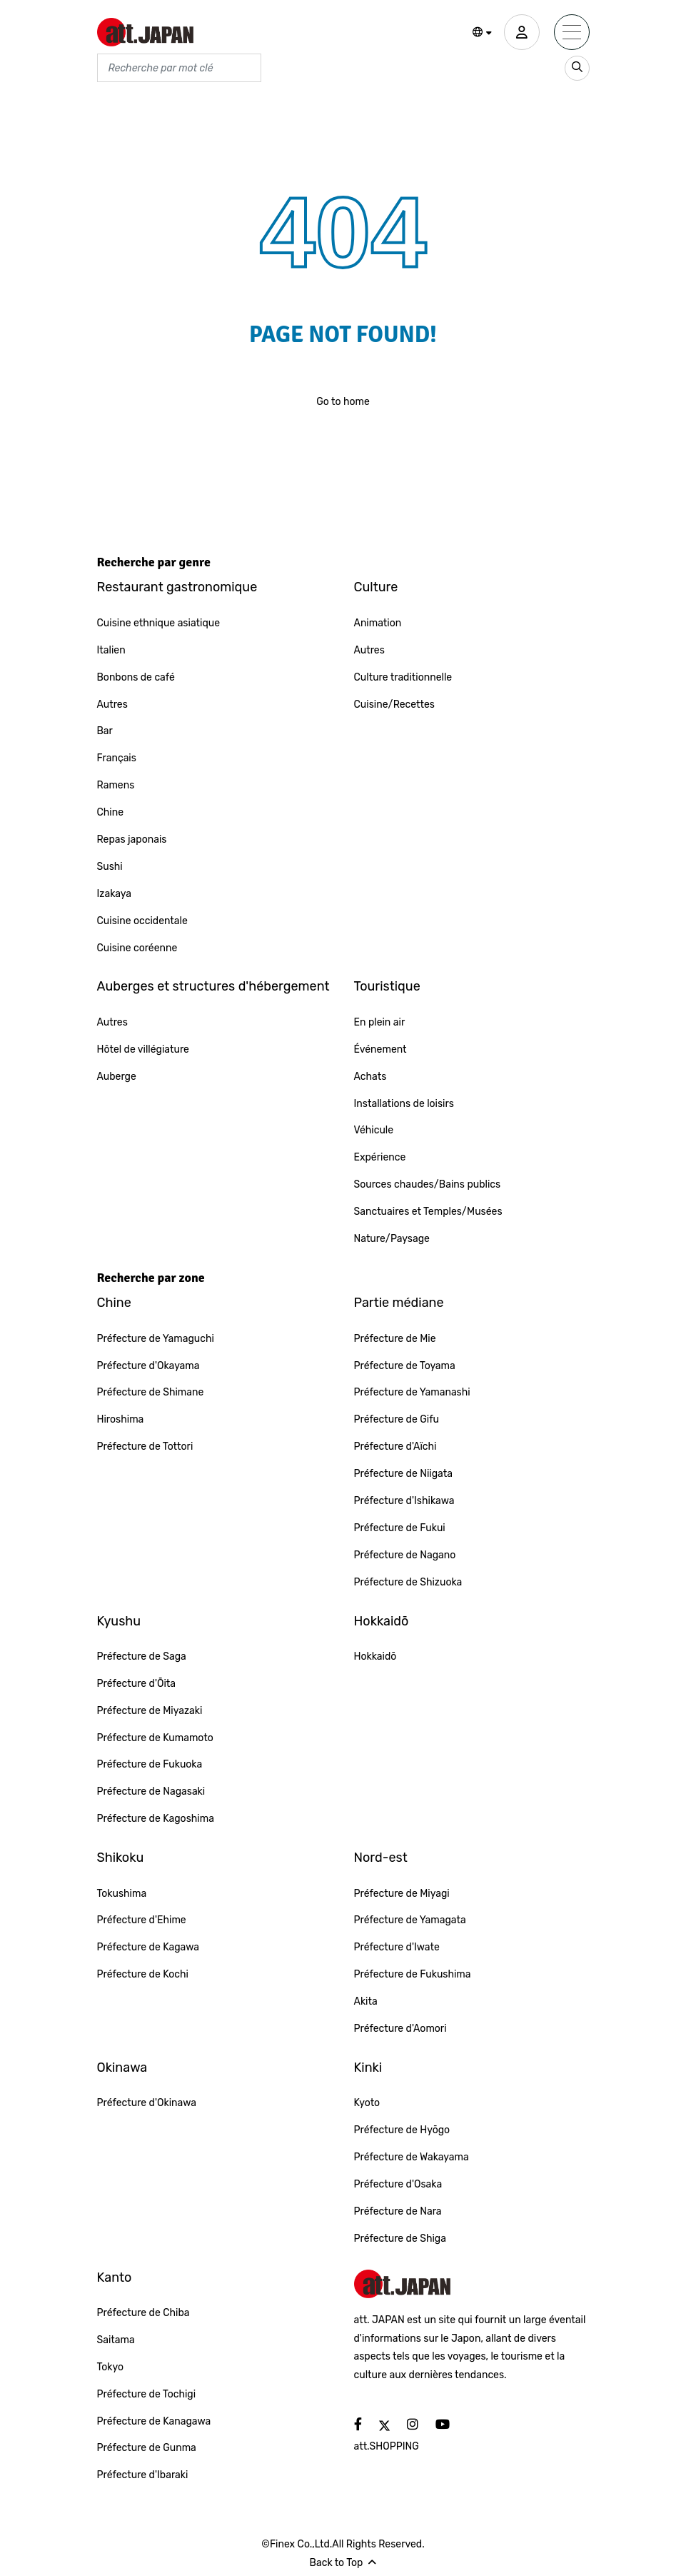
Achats (370, 1077)
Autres (112, 704)
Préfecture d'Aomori (400, 2029)
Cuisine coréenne (137, 948)
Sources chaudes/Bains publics (427, 1184)
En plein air (379, 1022)
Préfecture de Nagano (405, 1555)
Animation (378, 623)
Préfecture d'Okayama (148, 1366)
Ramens (116, 785)
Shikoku (120, 1857)
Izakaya (114, 894)
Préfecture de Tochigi (146, 2394)
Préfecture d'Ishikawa (404, 1501)
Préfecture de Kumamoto (155, 1738)
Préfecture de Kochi (142, 1974)
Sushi (110, 867)
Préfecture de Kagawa (148, 1947)
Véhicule (374, 1130)
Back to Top (343, 2563)
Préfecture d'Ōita (136, 1684)
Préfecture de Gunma (146, 2448)
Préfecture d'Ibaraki (142, 2475)
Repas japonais (132, 839)
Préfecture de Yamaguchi (155, 1339)
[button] (482, 33)
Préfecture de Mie (395, 1339)
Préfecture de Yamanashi (412, 1392)
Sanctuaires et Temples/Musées (428, 1212)
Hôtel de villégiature (143, 1049)
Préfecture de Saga (141, 1656)
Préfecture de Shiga (400, 2238)
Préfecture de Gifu (396, 1419)
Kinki (368, 2067)
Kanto (114, 2277)
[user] (522, 32)
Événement (380, 1049)
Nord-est (381, 1857)
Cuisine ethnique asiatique (159, 623)
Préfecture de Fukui (399, 1528)
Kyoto (367, 2103)
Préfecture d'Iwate (397, 1947)
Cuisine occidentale (142, 921)
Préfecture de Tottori (145, 1446)
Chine (110, 812)
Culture (376, 587)
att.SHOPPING (386, 2446)
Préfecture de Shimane (150, 1392)
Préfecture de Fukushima (412, 1974)
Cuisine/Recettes (394, 704)
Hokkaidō (381, 1621)
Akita (366, 2001)
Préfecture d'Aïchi (395, 1446)
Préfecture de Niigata (403, 1474)
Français (116, 758)
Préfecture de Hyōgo (402, 2130)
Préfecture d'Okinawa (147, 2103)
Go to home (343, 402)
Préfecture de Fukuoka (150, 1764)
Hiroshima (120, 1419)
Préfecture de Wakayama (411, 2157)
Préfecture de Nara (398, 2211)
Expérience (380, 1157)
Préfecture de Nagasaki (151, 1791)
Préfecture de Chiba (143, 2313)
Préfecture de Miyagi (402, 1894)
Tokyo (110, 2367)
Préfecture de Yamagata (410, 1920)
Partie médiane (399, 1302)
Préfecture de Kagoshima (155, 1819)
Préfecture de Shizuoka (408, 1582)
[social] (358, 2425)
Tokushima (122, 1894)
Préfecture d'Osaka (398, 2184)
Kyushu (119, 1621)
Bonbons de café (136, 677)
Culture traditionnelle (403, 677)
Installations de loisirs (404, 1104)
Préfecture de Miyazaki (150, 1711)
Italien (111, 650)
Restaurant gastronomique (177, 587)
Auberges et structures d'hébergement (213, 986)
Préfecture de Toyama (404, 1366)
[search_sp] (577, 68)
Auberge (116, 1077)
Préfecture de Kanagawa (154, 2421)
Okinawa (122, 2067)
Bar (105, 731)
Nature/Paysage (392, 1239)
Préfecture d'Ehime (141, 1920)
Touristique (387, 986)
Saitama (116, 2340)
